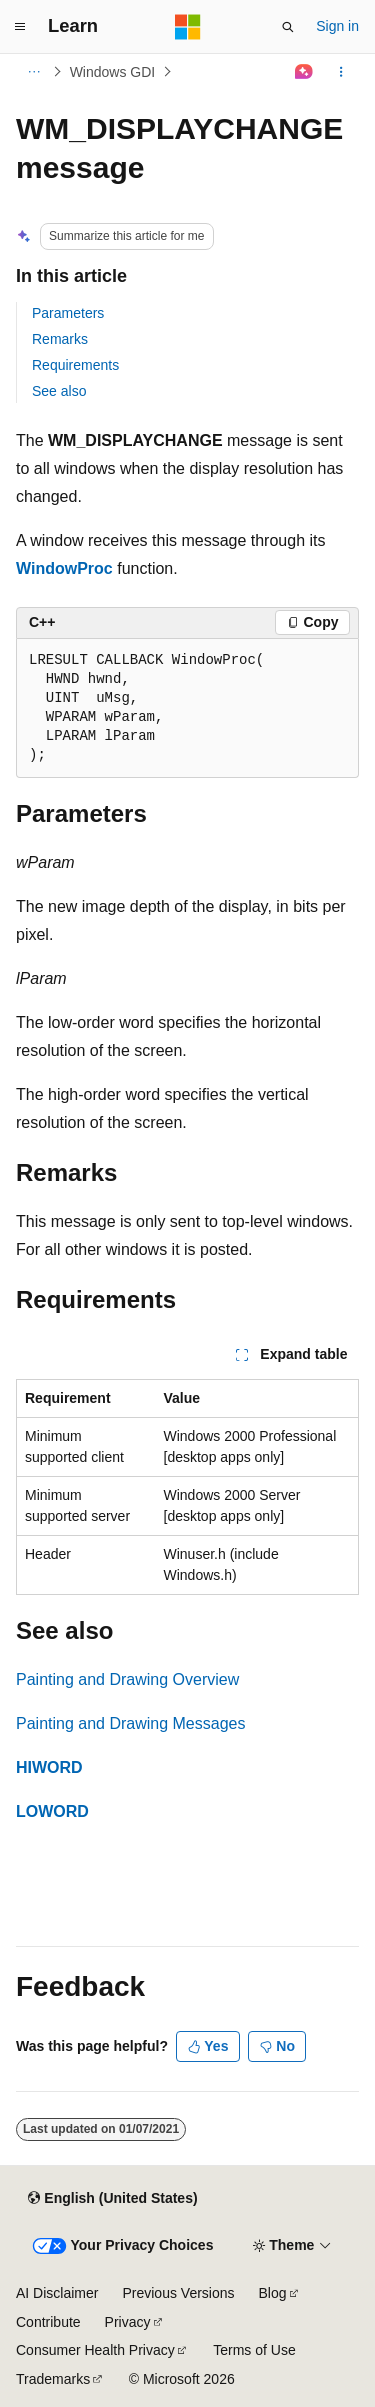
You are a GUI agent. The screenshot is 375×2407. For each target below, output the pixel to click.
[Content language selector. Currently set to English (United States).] (112, 2198)
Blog (273, 2293)
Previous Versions (178, 2293)
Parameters (68, 313)
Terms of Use (254, 2350)
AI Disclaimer (57, 2293)
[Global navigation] (20, 27)
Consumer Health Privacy (95, 2350)
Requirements (75, 365)
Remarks (60, 339)
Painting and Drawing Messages (130, 1723)
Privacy (128, 2322)
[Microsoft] (188, 27)
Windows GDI (113, 72)
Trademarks (53, 2379)
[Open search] (288, 27)
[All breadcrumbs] (33, 72)
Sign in (337, 26)
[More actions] (341, 72)
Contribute (48, 2322)
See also (59, 391)
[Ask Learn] (304, 72)
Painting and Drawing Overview (127, 1679)
